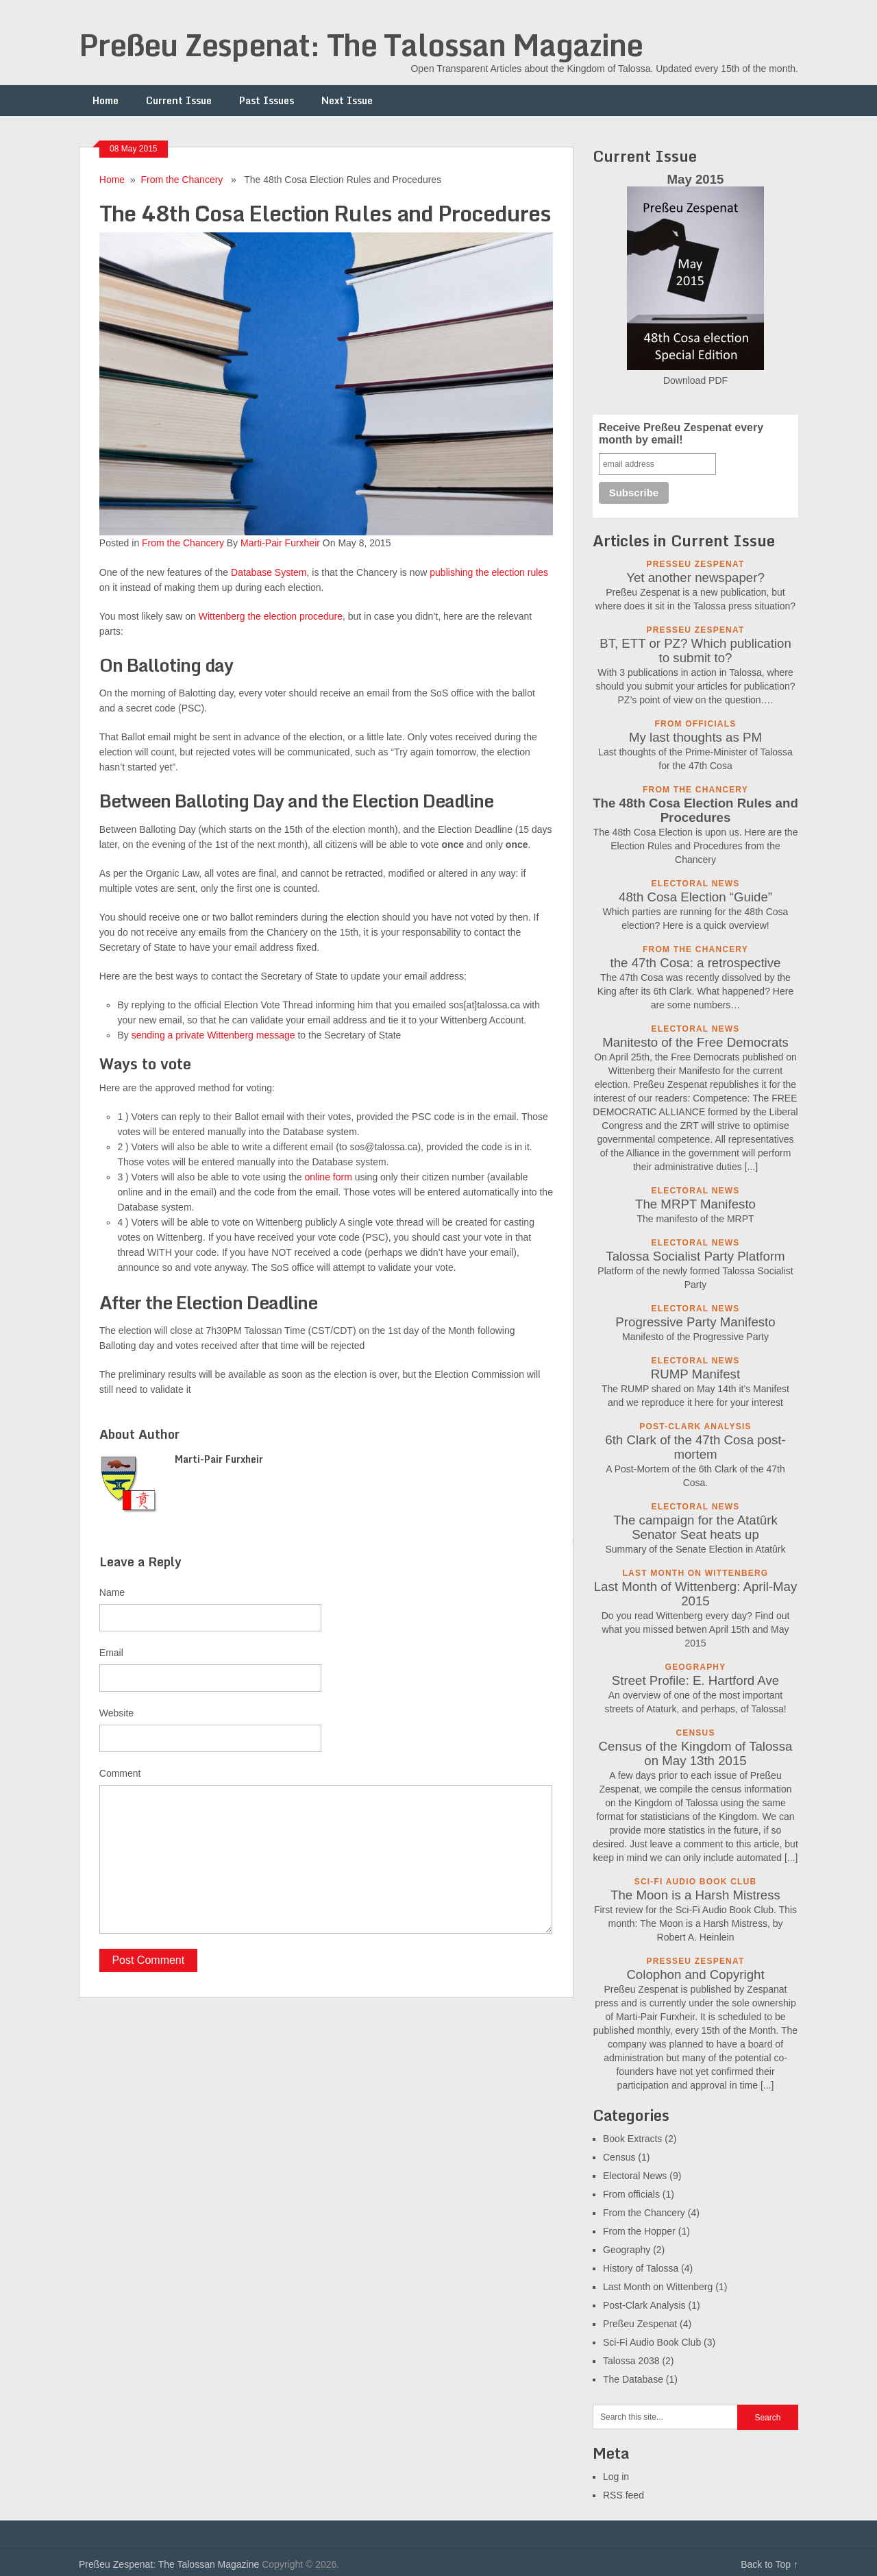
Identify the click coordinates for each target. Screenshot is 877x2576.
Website (116, 1713)
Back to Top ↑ (769, 2564)
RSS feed (623, 2495)
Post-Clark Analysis (644, 2305)
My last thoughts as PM (695, 737)
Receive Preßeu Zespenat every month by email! (681, 434)
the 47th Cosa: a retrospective (695, 963)
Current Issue (179, 100)
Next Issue (347, 100)
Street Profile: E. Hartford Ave (695, 1680)
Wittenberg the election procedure (271, 616)
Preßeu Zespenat (640, 2323)
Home (105, 100)
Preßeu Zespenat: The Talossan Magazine (361, 44)
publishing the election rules (489, 572)
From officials (631, 2194)
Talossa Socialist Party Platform (695, 1256)
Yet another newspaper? (695, 577)
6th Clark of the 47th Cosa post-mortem (695, 1447)
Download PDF (695, 380)
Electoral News (635, 2175)
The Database (633, 2379)
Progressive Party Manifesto (695, 1322)
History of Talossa (640, 2268)
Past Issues (266, 100)
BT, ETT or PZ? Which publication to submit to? (695, 650)
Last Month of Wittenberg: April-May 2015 (696, 1593)
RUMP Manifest (695, 1374)
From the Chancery (182, 179)
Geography (626, 2249)
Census (619, 2157)
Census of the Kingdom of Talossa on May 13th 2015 (696, 1753)
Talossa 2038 (631, 2360)
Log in (616, 2476)
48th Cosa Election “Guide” (695, 897)
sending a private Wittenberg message (213, 1035)
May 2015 (695, 179)
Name (112, 1592)
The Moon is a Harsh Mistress (695, 1895)
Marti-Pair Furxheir (280, 542)
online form (328, 1176)
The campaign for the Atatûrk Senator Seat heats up (695, 1527)
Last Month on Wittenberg (658, 2286)
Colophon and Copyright (695, 1974)
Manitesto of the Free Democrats (695, 1042)
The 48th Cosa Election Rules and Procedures (695, 810)
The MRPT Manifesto (695, 1204)
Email (111, 1652)
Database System (269, 572)
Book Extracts (632, 2138)
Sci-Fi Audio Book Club (652, 2342)
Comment (120, 1773)
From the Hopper (639, 2231)
